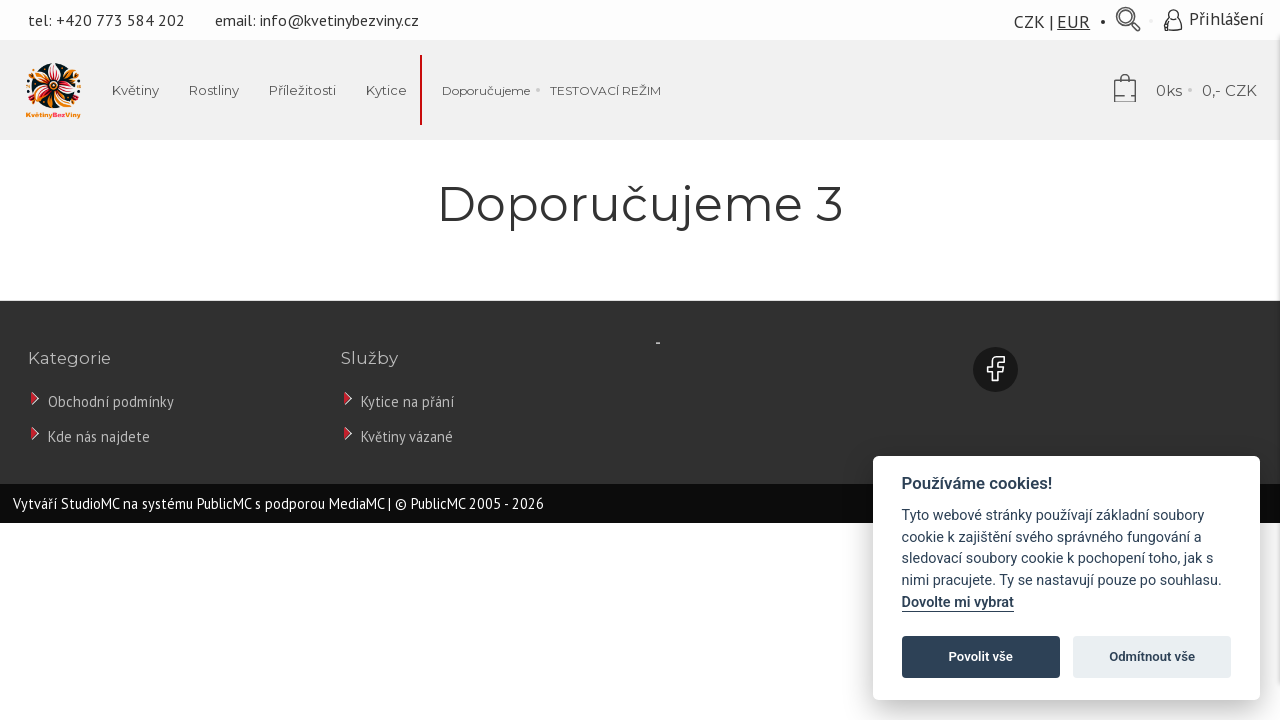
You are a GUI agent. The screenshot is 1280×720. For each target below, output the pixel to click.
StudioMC (90, 503)
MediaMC (356, 503)
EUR (1073, 21)
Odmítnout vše (1152, 656)
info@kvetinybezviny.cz (339, 20)
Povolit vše (981, 656)
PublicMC (224, 503)
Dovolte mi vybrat (958, 602)
